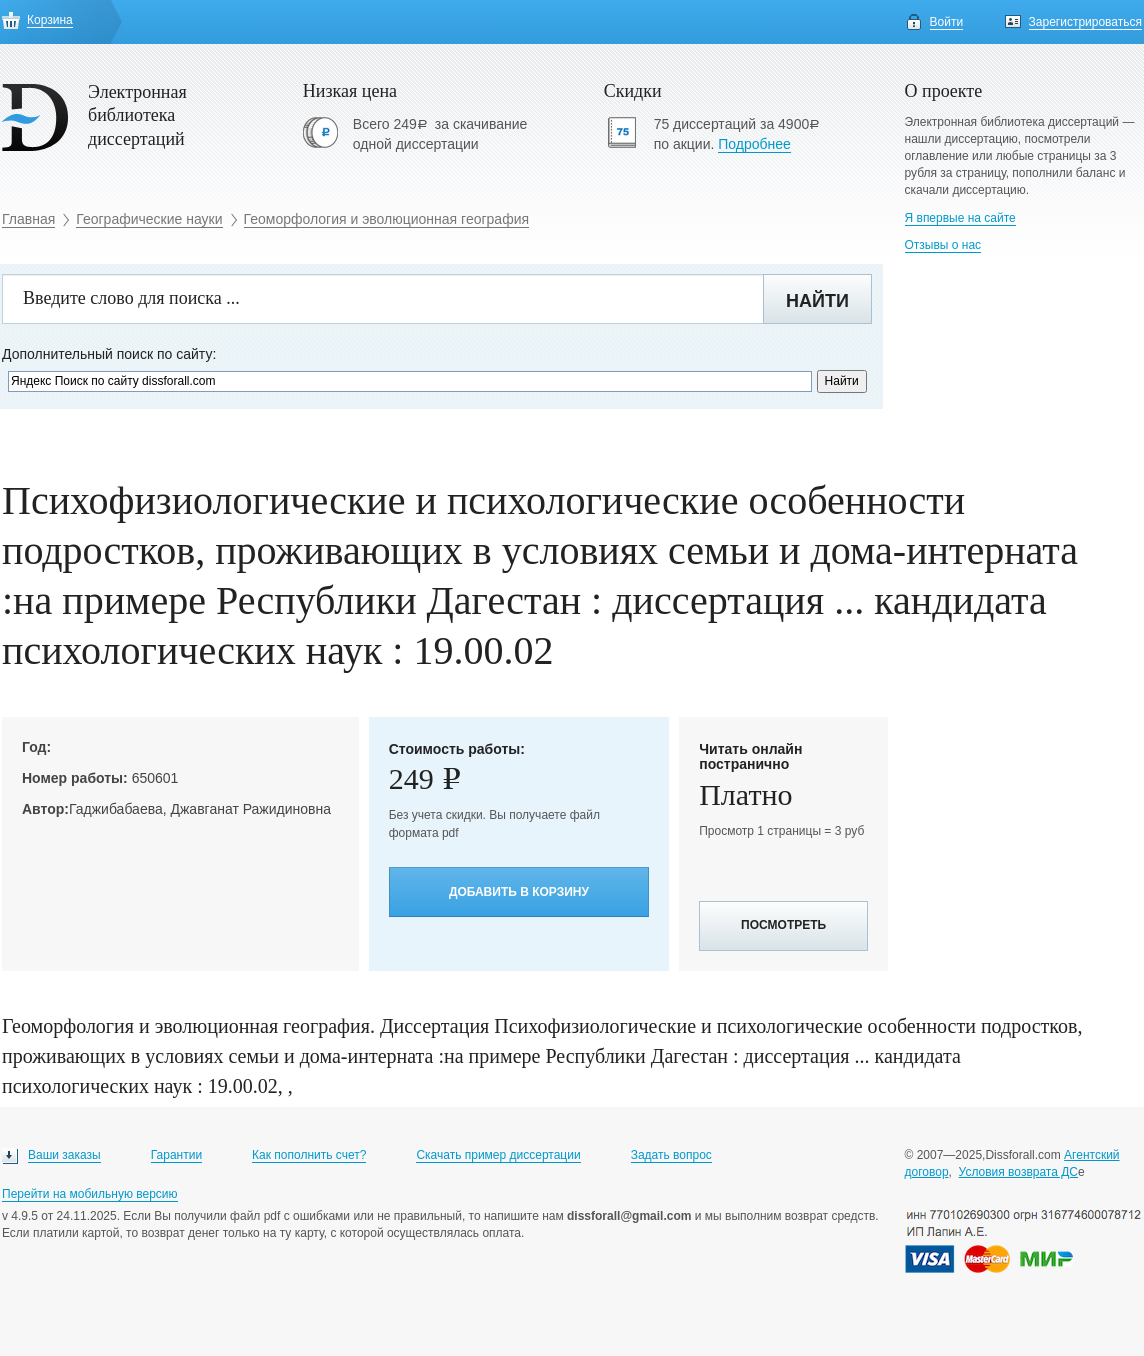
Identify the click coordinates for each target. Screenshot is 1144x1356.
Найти (817, 301)
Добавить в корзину (519, 892)
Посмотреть (783, 925)
